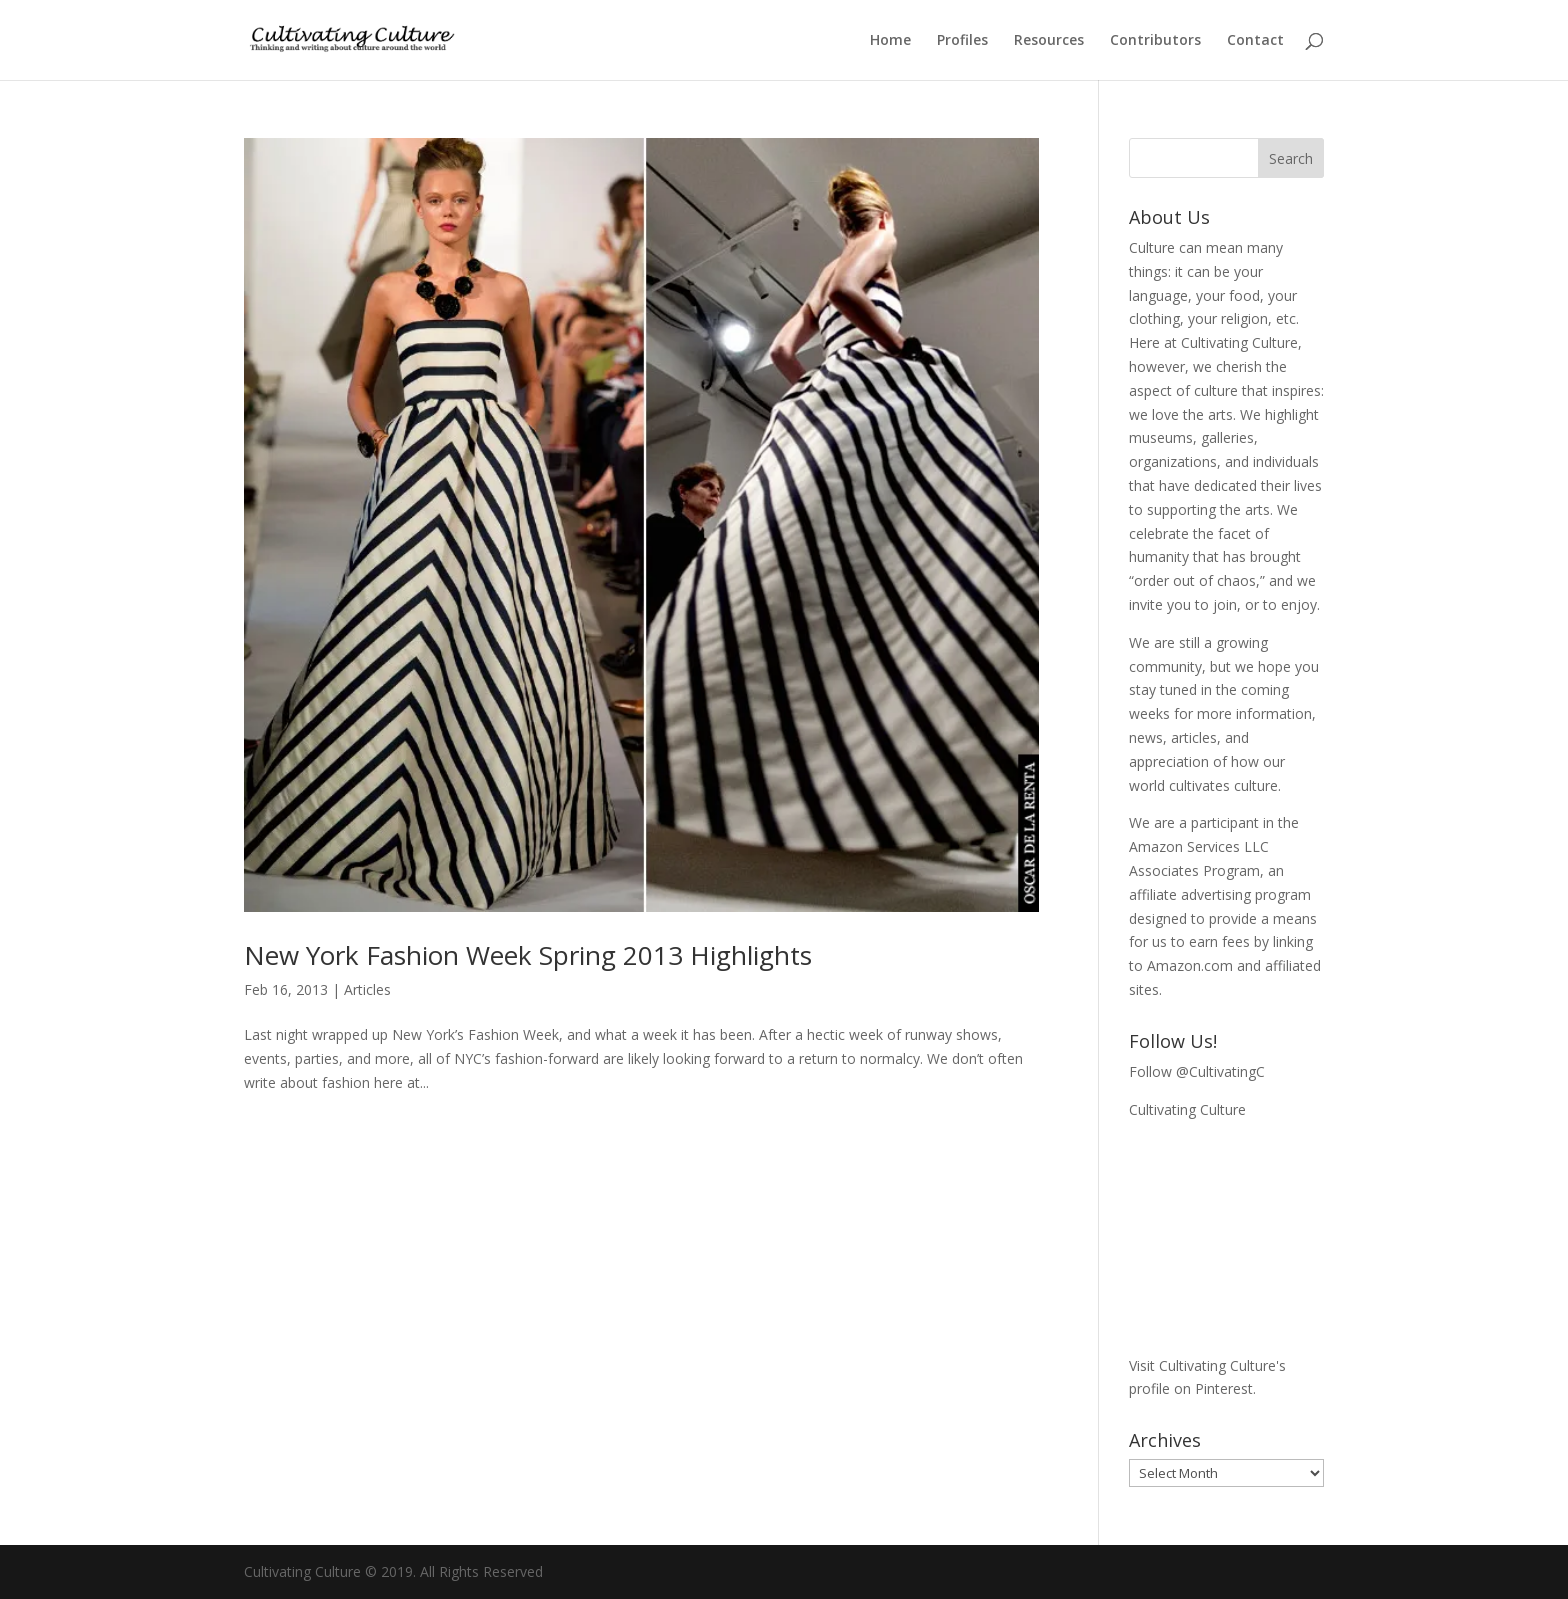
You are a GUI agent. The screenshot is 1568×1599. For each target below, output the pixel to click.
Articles (367, 989)
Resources (1049, 41)
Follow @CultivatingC (1197, 1071)
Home (890, 41)
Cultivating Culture (1187, 1109)
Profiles (962, 41)
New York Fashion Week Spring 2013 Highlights (528, 955)
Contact (1255, 41)
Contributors (1155, 41)
